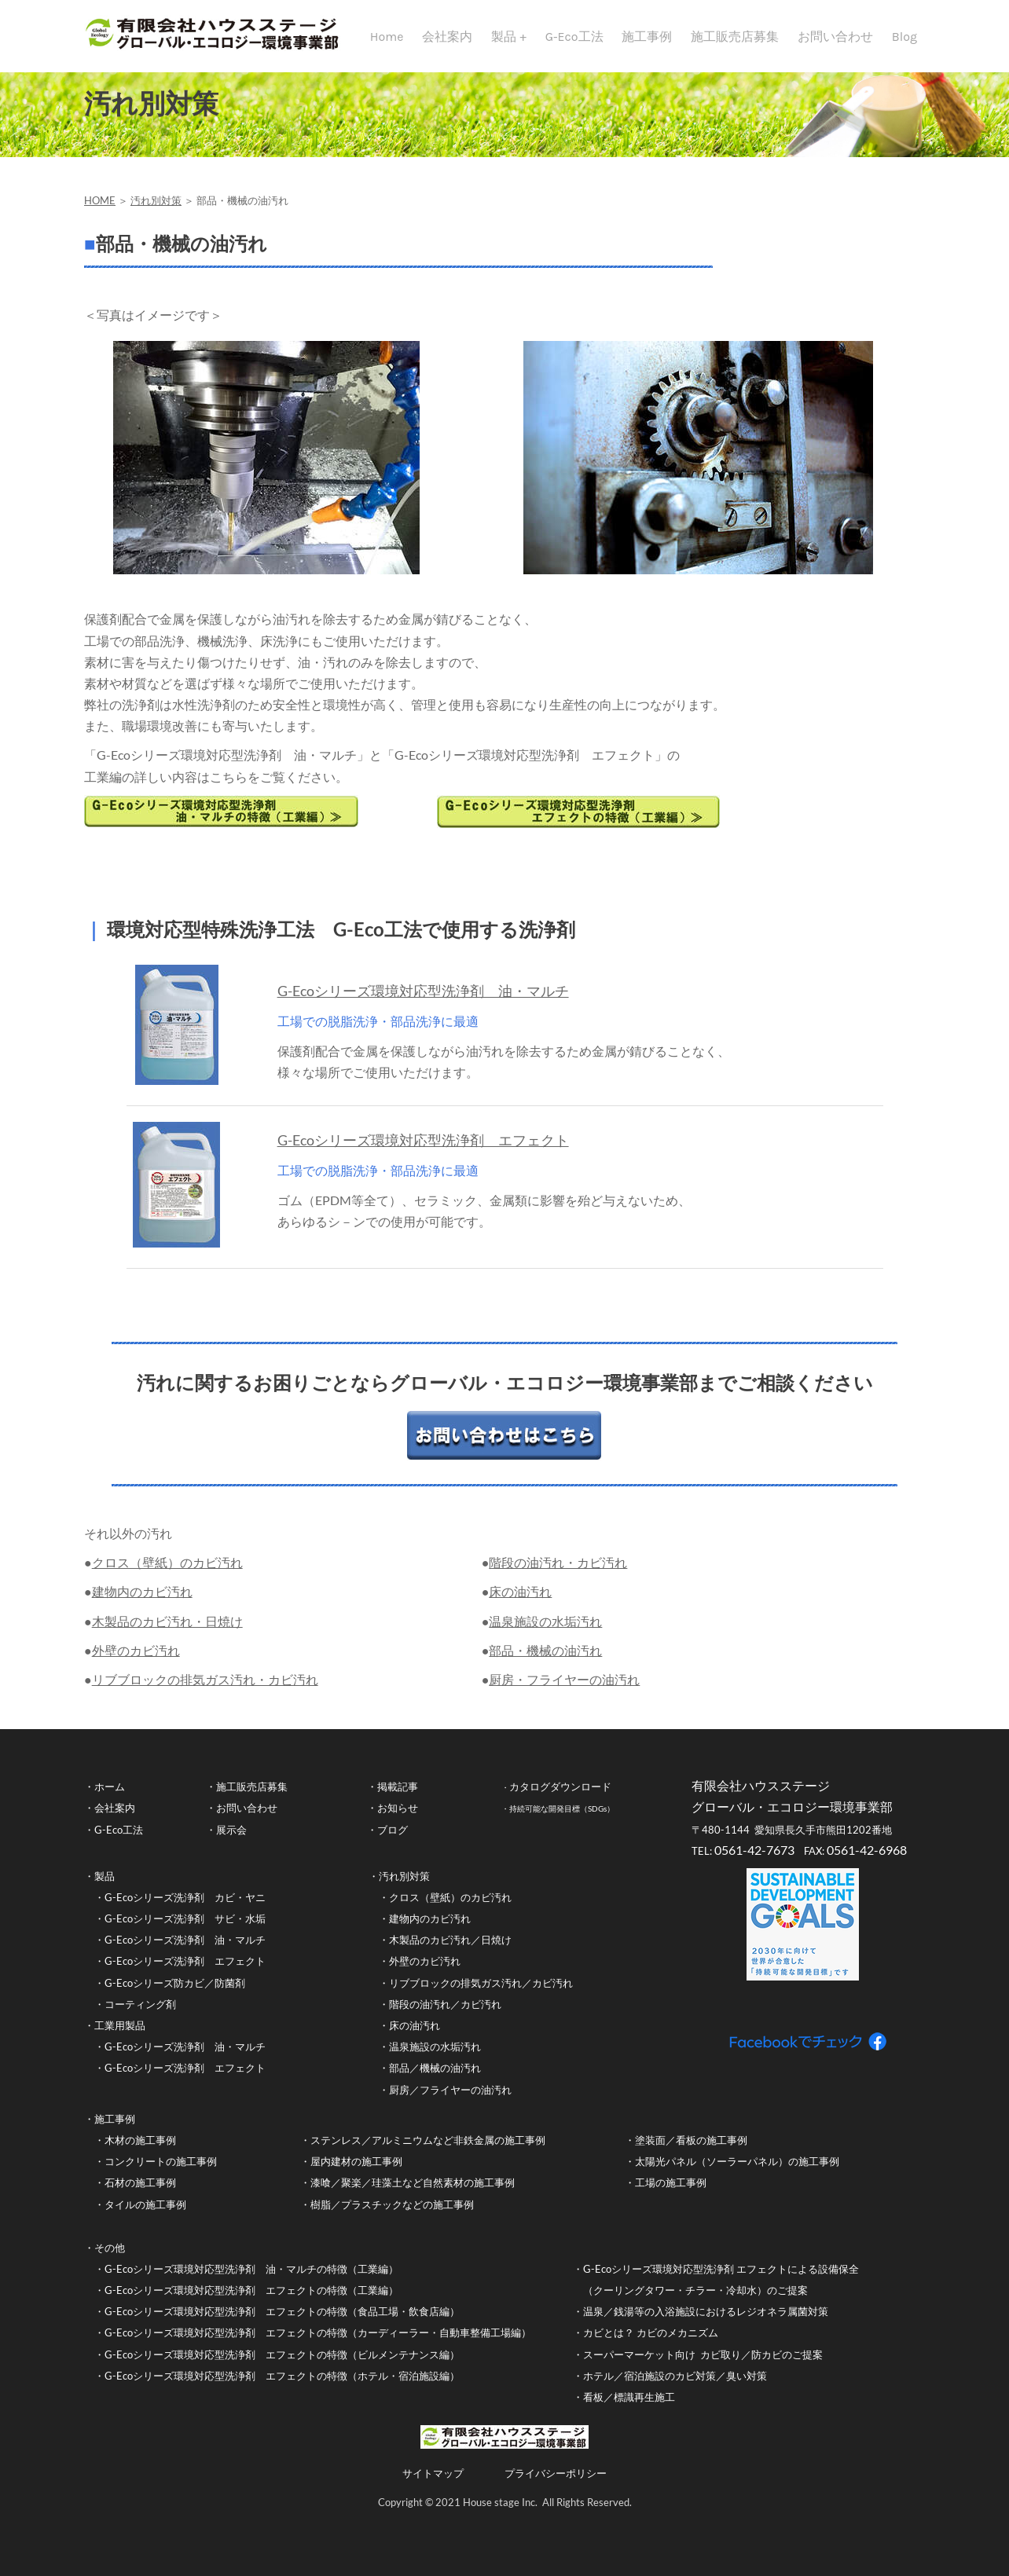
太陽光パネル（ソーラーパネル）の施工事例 (737, 2171)
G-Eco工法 (574, 37)
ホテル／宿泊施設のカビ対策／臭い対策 (675, 2386)
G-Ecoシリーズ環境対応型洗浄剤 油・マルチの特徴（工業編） (251, 2279)
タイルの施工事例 (145, 2214)
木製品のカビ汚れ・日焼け (167, 1631)
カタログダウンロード (560, 1796)
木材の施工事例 (140, 2150)
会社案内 (447, 37)
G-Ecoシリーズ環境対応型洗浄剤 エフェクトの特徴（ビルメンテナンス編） (282, 2364)
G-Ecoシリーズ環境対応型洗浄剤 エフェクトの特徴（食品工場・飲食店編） (282, 2321)
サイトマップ (433, 2483)
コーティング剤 (140, 2014)
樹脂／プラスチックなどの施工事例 (392, 2214)
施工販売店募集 (735, 37)
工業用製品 (119, 2035)
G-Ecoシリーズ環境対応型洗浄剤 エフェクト (423, 1150)
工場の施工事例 (670, 2192)
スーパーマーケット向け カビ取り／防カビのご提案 (704, 2364)
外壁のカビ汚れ (136, 1660)
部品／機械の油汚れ (435, 2078)
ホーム (109, 1796)
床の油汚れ (520, 1601)
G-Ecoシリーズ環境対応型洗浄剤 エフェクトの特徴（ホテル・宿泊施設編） (282, 2386)
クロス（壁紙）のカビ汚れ (167, 1572)
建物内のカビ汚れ (142, 1601)
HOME (100, 210)
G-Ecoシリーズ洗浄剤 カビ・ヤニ (185, 1907)
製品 (505, 37)
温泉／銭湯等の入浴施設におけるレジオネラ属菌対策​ (705, 2321)
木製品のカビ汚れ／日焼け (450, 1950)
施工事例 (647, 37)
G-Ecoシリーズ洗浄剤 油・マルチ (185, 1950)
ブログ (392, 1840)
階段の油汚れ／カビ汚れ (445, 2014)
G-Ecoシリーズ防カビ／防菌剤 (175, 1993)
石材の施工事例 (140, 2192)
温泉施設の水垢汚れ (545, 1631)
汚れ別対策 (156, 210)
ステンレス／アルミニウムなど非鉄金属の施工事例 (427, 2150)
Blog (904, 37)
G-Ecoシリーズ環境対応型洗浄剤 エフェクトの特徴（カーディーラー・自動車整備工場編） (318, 2342)
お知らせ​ (397, 1818)
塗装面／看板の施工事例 (691, 2150)
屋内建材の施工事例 (356, 2171)
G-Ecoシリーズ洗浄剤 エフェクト (185, 1971)
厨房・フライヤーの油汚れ (564, 1689)
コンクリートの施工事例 (161, 2171)
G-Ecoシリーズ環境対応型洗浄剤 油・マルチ (423, 1001)
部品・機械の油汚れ (545, 1660)
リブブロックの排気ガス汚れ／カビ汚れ (481, 1993)
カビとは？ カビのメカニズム (652, 2342)
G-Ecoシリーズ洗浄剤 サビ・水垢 (185, 1928)
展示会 (231, 1840)
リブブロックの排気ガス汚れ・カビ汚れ (205, 1689)
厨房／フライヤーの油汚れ (450, 2100)
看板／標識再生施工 (629, 2407)
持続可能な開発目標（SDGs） (562, 1818)
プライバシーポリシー (555, 2483)
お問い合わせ (835, 37)
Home (387, 37)
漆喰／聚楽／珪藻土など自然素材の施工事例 (412, 2192)
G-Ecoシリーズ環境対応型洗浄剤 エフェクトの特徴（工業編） (251, 2300)
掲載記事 (397, 1796)
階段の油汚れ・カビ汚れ (558, 1572)
